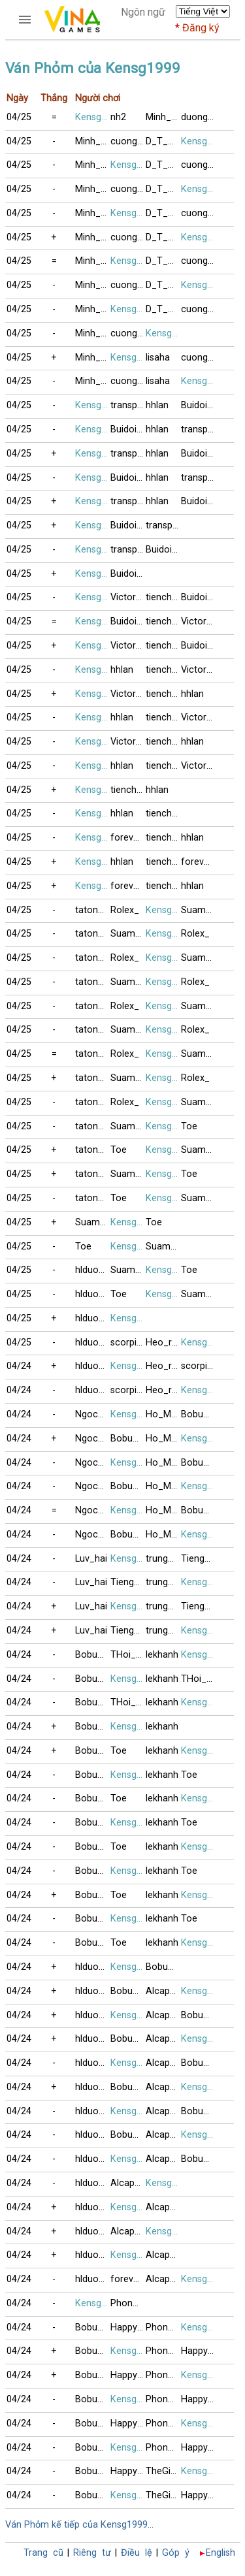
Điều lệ (136, 2552)
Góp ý (175, 2552)
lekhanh (162, 1654)
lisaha (158, 357)
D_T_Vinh (163, 141)
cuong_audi (128, 141)
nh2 (118, 117)
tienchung (163, 597)
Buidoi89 (198, 405)
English (220, 2552)
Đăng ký (201, 28)
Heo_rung (163, 1342)
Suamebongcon (198, 910)
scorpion (128, 1342)
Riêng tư (92, 2552)
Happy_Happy (128, 2327)
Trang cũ (43, 2552)
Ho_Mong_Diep (163, 1414)
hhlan (157, 405)
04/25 (19, 117)
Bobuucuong (198, 1414)
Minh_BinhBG (163, 117)
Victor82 (128, 597)
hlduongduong (92, 1270)
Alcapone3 (163, 1991)
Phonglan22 (128, 2303)
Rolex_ (124, 910)
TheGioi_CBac (163, 2471)
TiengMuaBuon (198, 1558)
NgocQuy (92, 1414)
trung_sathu (163, 1558)
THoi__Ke (128, 1654)
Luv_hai (91, 1558)
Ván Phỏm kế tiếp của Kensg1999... (79, 2524)
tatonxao (92, 910)
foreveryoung (128, 837)
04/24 (19, 1366)
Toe (189, 1126)
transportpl (128, 405)
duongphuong (198, 117)
